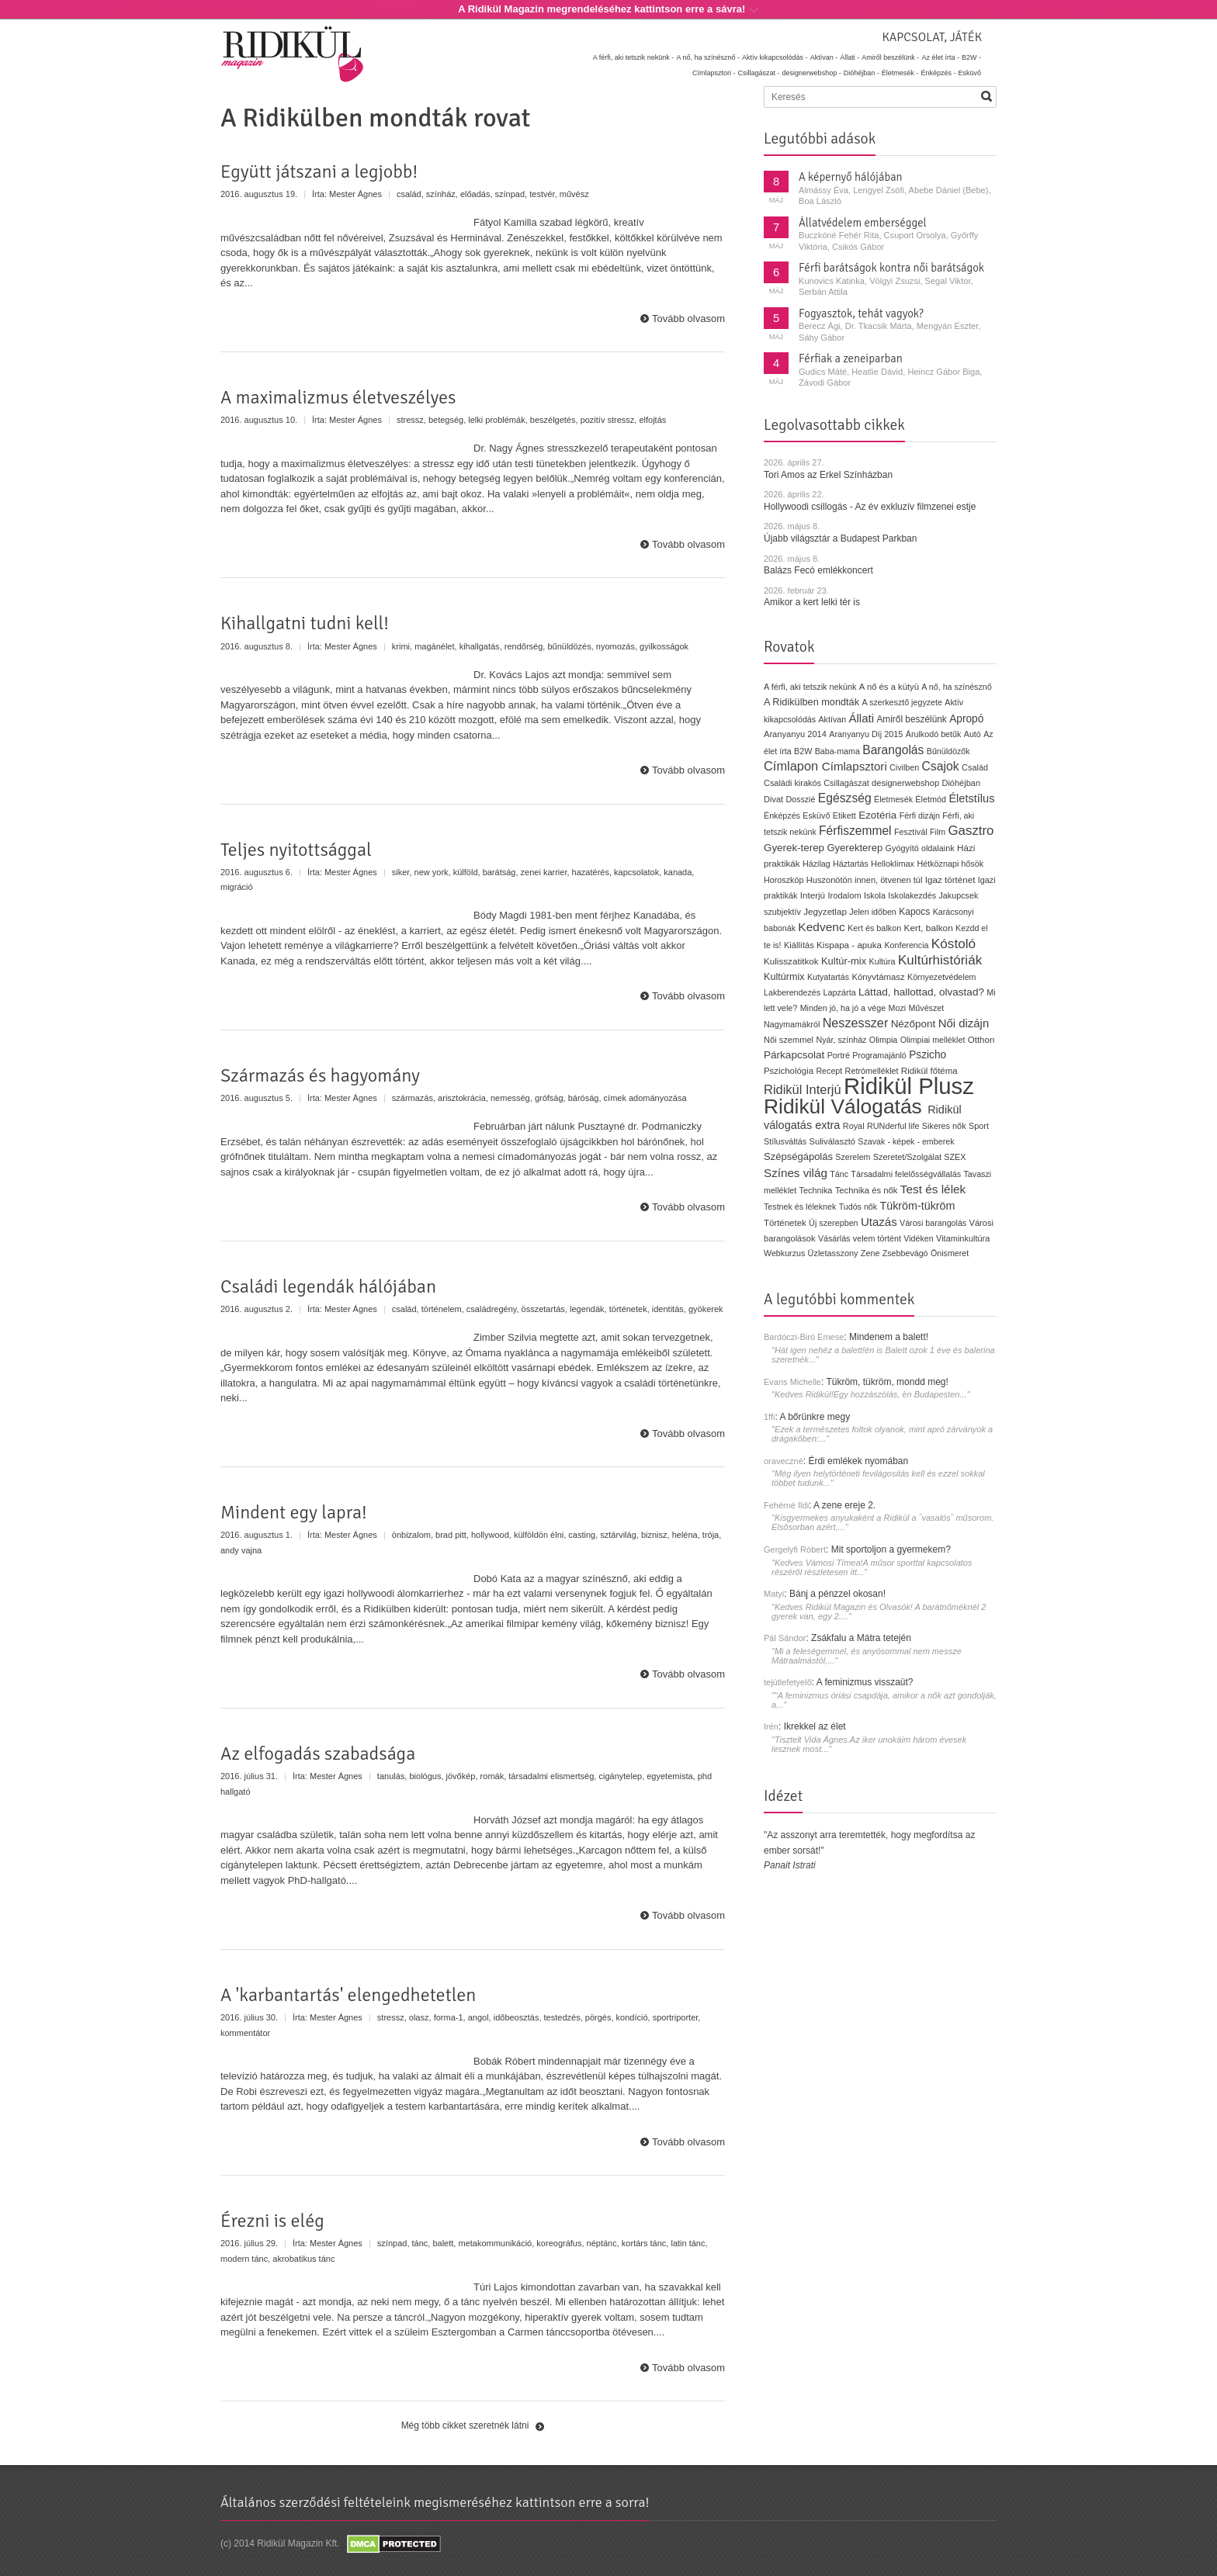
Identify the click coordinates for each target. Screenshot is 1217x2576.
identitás (668, 1309)
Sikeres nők (944, 1125)
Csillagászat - (759, 73)
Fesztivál (910, 831)
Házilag (816, 863)
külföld (465, 872)
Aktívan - (824, 57)
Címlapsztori (854, 766)
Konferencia (906, 945)
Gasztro (971, 830)
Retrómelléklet (872, 1070)
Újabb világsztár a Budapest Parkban (840, 538)
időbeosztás (516, 2017)
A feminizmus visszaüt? (865, 1682)
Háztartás (851, 863)
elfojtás (652, 419)
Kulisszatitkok (791, 961)
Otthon (981, 1039)
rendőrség (523, 646)
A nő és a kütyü (889, 686)
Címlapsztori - (714, 73)
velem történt (877, 1238)
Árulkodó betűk (934, 734)
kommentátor (245, 2033)
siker (401, 872)
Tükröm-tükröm (917, 1206)
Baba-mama (837, 751)
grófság (549, 1098)
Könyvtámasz (877, 977)
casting (581, 1534)
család (409, 194)
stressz (410, 419)
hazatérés (590, 872)
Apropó (966, 719)
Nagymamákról (792, 1024)
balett (442, 2243)
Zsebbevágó (905, 1253)
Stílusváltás (785, 1141)
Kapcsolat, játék (932, 37)
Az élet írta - (940, 57)
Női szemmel (788, 1039)
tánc (420, 2243)
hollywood (490, 1534)
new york (431, 872)
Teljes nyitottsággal (296, 849)
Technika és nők (866, 1190)
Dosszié (800, 799)
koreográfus (558, 2243)
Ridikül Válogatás (845, 1106)
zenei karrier (544, 872)
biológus (425, 1776)
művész (574, 194)
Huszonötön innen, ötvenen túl (864, 880)
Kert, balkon (928, 928)
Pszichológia (788, 1070)
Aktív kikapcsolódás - (775, 57)
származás (412, 1098)
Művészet (926, 1008)
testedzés (562, 2017)
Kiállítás (799, 945)
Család (975, 767)
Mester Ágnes (355, 194)
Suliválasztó (832, 1141)
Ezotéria (877, 815)
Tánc (839, 1174)
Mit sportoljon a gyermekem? (891, 1549)
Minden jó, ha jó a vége (843, 1008)
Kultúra (882, 961)
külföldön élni (538, 1534)
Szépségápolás (798, 1156)
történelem (441, 1309)
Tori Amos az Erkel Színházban (828, 474)
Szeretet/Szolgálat (907, 1157)
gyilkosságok (664, 646)
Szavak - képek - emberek (906, 1141)
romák (492, 1776)
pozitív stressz (608, 419)
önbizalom (411, 1534)
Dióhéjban (960, 783)
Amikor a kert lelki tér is (812, 602)
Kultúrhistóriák (940, 960)
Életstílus (971, 798)
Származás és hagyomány (320, 1075)
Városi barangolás (933, 1222)
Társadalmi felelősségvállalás (906, 1174)
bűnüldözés (569, 646)
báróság (583, 1098)
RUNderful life (893, 1125)
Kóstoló (953, 943)
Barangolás (893, 750)
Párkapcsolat (794, 1055)
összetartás (543, 1309)
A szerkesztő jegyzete (902, 702)
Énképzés (782, 815)
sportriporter (676, 2017)
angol (478, 2017)
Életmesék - (900, 73)
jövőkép (461, 1776)
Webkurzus (784, 1253)
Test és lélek (933, 1189)
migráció (236, 887)
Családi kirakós (792, 783)
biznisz (654, 1534)
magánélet (434, 646)
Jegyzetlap (825, 911)
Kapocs (916, 911)
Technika (816, 1190)
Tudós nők (858, 1206)
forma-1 (448, 2017)
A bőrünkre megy (815, 1416)
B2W (803, 751)
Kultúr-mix (843, 961)
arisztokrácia (462, 1098)
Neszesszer (856, 1023)
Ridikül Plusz (909, 1086)
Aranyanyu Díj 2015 (866, 734)
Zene (870, 1253)
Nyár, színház (841, 1039)
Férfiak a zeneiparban (851, 358)
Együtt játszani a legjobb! (319, 171)
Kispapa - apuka (849, 945)
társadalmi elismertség (551, 1776)
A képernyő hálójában (851, 177)
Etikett (844, 815)
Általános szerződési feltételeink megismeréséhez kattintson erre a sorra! (435, 2502)
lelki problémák (496, 419)
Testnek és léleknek (800, 1206)
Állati (861, 718)
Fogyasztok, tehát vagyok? (861, 313)
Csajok (940, 766)
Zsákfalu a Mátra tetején (861, 1638)
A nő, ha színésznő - (708, 57)
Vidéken (918, 1238)
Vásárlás (834, 1238)
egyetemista (669, 1776)
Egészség (845, 798)
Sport (979, 1125)
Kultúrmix (784, 976)
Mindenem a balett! (888, 1336)
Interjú (812, 895)
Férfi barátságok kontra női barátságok (891, 268)
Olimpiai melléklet (933, 1039)
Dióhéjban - (861, 73)
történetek (628, 1309)
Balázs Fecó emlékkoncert (818, 570)
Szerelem (852, 1157)
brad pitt (450, 1534)
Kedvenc (821, 926)
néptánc (602, 2243)
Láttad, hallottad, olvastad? (921, 992)
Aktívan (832, 719)
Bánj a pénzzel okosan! (837, 1593)
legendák (587, 1309)
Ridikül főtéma (929, 1070)
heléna (685, 1534)
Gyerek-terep (794, 847)
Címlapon (793, 766)
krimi (401, 646)
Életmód (930, 799)
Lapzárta (839, 992)
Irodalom (844, 895)
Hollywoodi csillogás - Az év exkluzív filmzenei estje (870, 506)
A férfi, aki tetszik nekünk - (633, 57)
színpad (510, 194)
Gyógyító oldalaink (920, 848)
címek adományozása (645, 1098)
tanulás (390, 1776)
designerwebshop (905, 783)
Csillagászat (846, 783)
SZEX (955, 1157)
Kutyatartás (828, 977)
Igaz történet (950, 879)
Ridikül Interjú (802, 1089)
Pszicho (927, 1055)
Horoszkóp (783, 880)
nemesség (510, 1098)
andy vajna (241, 1550)
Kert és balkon (874, 928)
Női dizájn (964, 1023)
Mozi (898, 1008)
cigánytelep (620, 1776)
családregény (491, 1309)
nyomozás (615, 646)
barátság (499, 872)
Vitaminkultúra (963, 1238)
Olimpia (883, 1039)
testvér (541, 194)
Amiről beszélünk (911, 719)
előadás (475, 194)
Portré (838, 1055)
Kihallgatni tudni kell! (304, 623)
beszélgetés (553, 419)
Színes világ (795, 1172)
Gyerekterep (854, 847)
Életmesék (893, 799)
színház (441, 194)
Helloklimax (892, 863)
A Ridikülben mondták (813, 702)
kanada (678, 872)
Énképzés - (938, 73)
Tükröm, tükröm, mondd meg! (887, 1381)
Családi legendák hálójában (328, 1286)
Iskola (875, 895)
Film (937, 831)
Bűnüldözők (948, 751)
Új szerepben (833, 1222)
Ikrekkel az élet (815, 1726)
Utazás (879, 1221)
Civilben (904, 767)
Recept (829, 1070)
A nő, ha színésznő (956, 686)
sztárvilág (618, 1534)
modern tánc (244, 2258)
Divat (773, 799)
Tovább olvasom (688, 318)
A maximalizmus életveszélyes (338, 397)
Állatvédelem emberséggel (863, 223)
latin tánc (688, 2243)
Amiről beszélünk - (890, 57)
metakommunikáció (495, 2243)
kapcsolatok (636, 872)
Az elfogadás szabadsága (317, 1753)
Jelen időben (872, 911)
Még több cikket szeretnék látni (465, 2425)
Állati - (849, 57)
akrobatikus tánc (303, 2258)
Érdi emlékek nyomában (858, 1461)
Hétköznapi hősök (950, 863)
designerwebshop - (811, 73)
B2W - (971, 57)
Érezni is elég (272, 2220)
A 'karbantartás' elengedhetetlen (348, 1994)
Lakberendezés (792, 992)
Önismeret (950, 1253)
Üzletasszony (833, 1253)
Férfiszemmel (855, 830)
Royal (854, 1125)
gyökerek (705, 1309)
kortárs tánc (644, 2243)
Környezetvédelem (941, 977)
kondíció (632, 2017)
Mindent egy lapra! (293, 1512)
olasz (419, 2017)
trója (710, 1534)
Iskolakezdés (912, 895)
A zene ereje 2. (844, 1505)
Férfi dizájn (920, 815)
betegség (445, 419)
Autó (972, 734)
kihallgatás (479, 646)
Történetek (785, 1222)
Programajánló (879, 1055)
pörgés (598, 2017)
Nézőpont (913, 1024)
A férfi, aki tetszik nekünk (810, 686)
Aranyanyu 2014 (795, 734)
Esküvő (969, 73)
